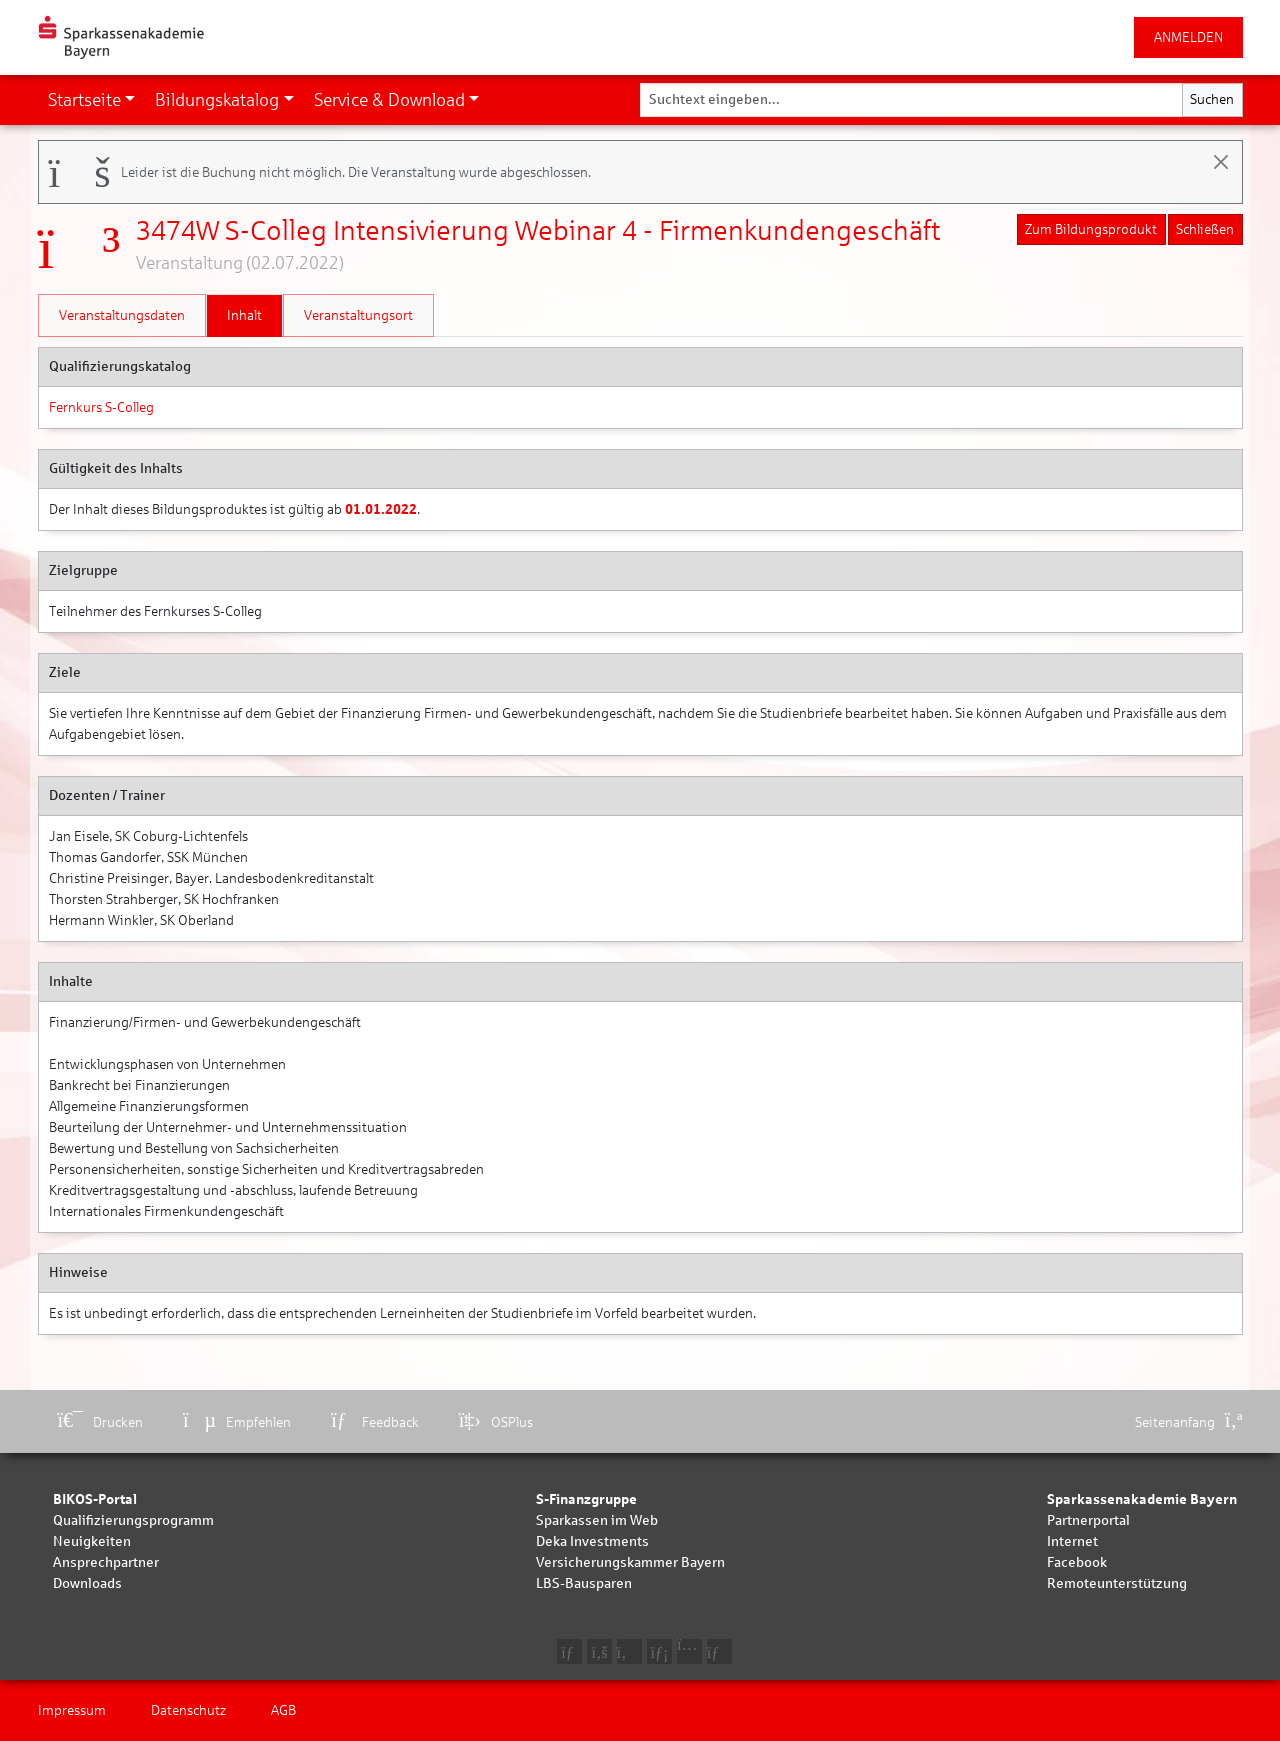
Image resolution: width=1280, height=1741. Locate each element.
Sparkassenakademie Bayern (1142, 1499)
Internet (1072, 1541)
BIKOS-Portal (95, 1499)
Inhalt (244, 315)
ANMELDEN (1188, 37)
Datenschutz (188, 1710)
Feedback (375, 1422)
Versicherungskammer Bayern (630, 1562)
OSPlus (496, 1422)
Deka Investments (592, 1541)
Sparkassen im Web (597, 1520)
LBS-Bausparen (584, 1583)
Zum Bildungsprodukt (1091, 229)
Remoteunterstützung (1117, 1583)
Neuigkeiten (92, 1541)
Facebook (1077, 1562)
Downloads (87, 1583)
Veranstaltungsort (358, 315)
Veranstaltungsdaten (122, 315)
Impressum (72, 1710)
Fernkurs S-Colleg (101, 407)
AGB (283, 1710)
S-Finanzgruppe (586, 1499)
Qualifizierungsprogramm (133, 1520)
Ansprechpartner (106, 1562)
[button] (92, 100)
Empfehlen (237, 1422)
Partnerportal (1088, 1520)
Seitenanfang (1189, 1422)
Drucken (101, 1422)
